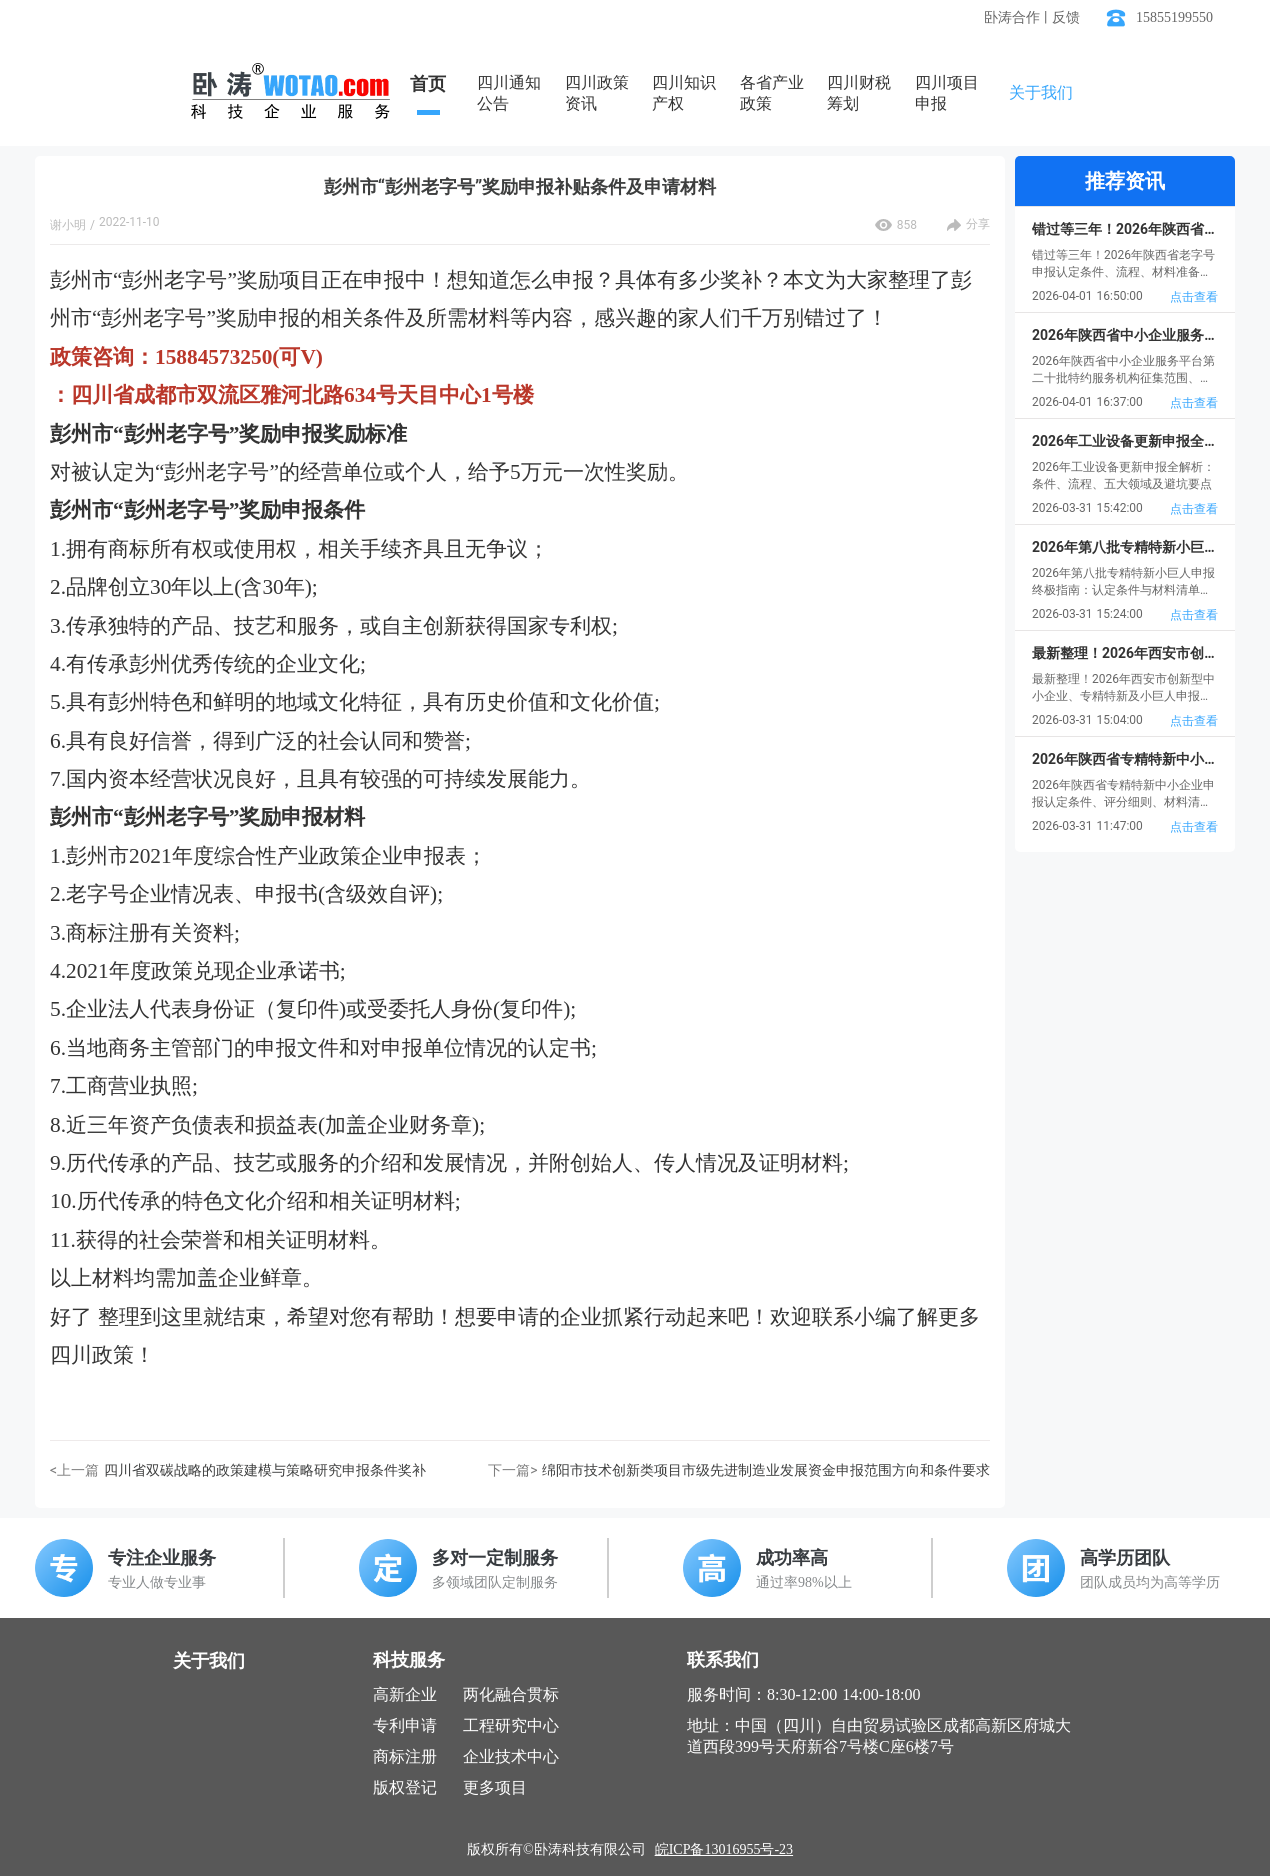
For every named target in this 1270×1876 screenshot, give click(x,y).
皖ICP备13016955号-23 (724, 1849)
